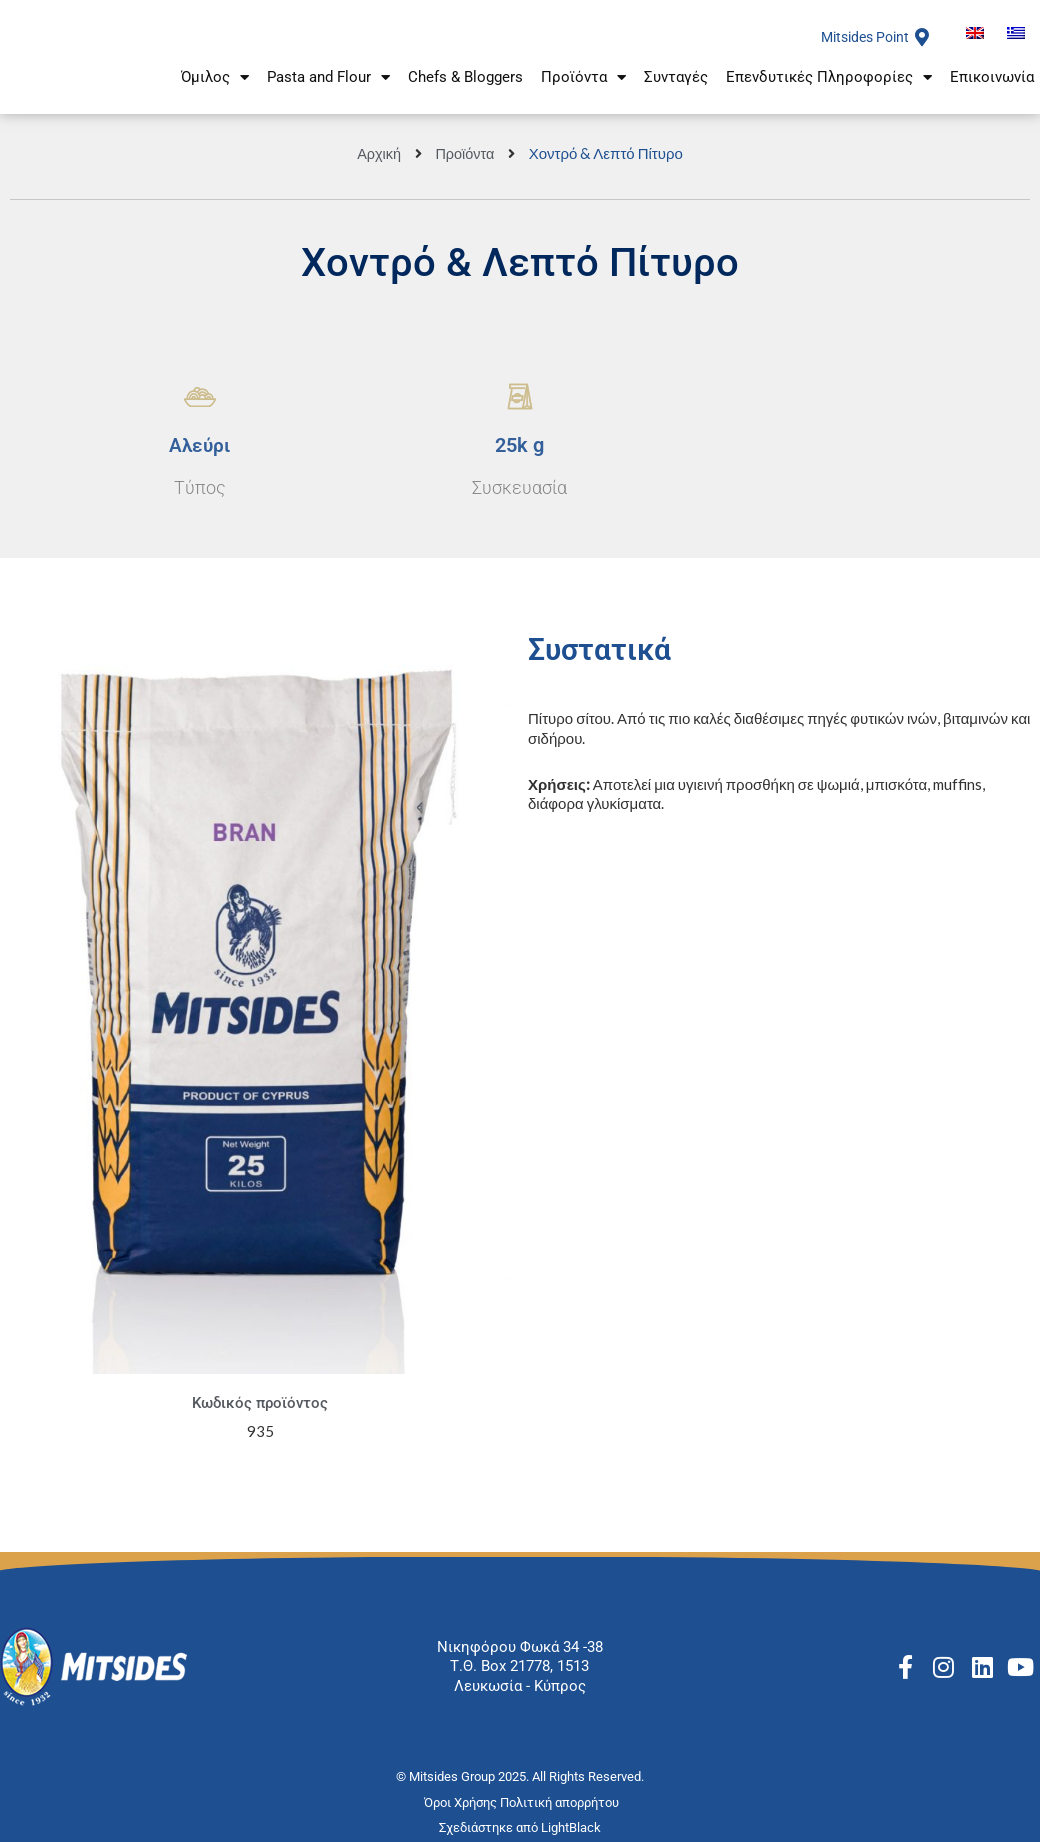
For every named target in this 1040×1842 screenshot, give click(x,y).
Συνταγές (676, 82)
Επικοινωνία (992, 82)
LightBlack (571, 1827)
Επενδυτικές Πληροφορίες (829, 82)
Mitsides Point (860, 37)
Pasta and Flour (328, 82)
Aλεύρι (200, 445)
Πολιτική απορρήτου (561, 1802)
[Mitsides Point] (922, 37)
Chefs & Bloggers (465, 82)
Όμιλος (215, 82)
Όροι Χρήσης (462, 1802)
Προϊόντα (583, 82)
